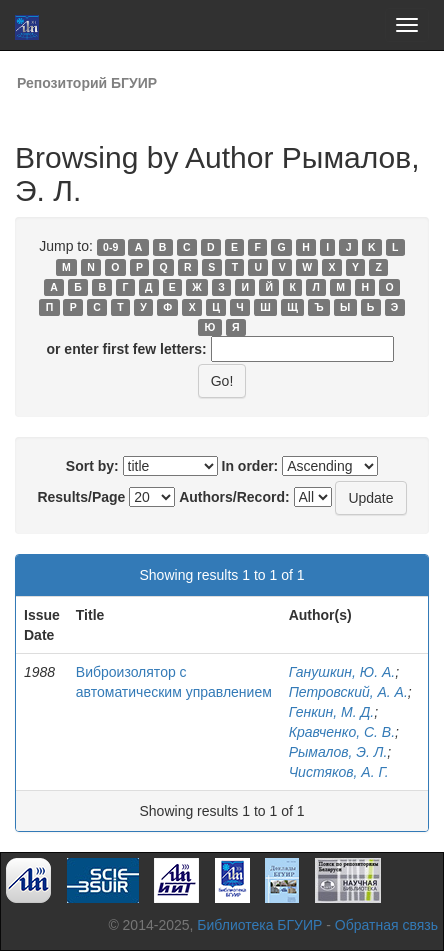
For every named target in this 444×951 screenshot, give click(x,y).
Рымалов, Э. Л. (338, 752)
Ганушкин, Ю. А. (342, 672)
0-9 (110, 247)
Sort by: (92, 466)
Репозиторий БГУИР (87, 83)
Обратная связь (386, 925)
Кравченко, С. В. (342, 732)
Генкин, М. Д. (332, 712)
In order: (250, 466)
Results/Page (81, 497)
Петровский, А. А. (348, 692)
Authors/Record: (234, 497)
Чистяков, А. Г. (339, 772)
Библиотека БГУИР (259, 925)
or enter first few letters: (126, 349)
